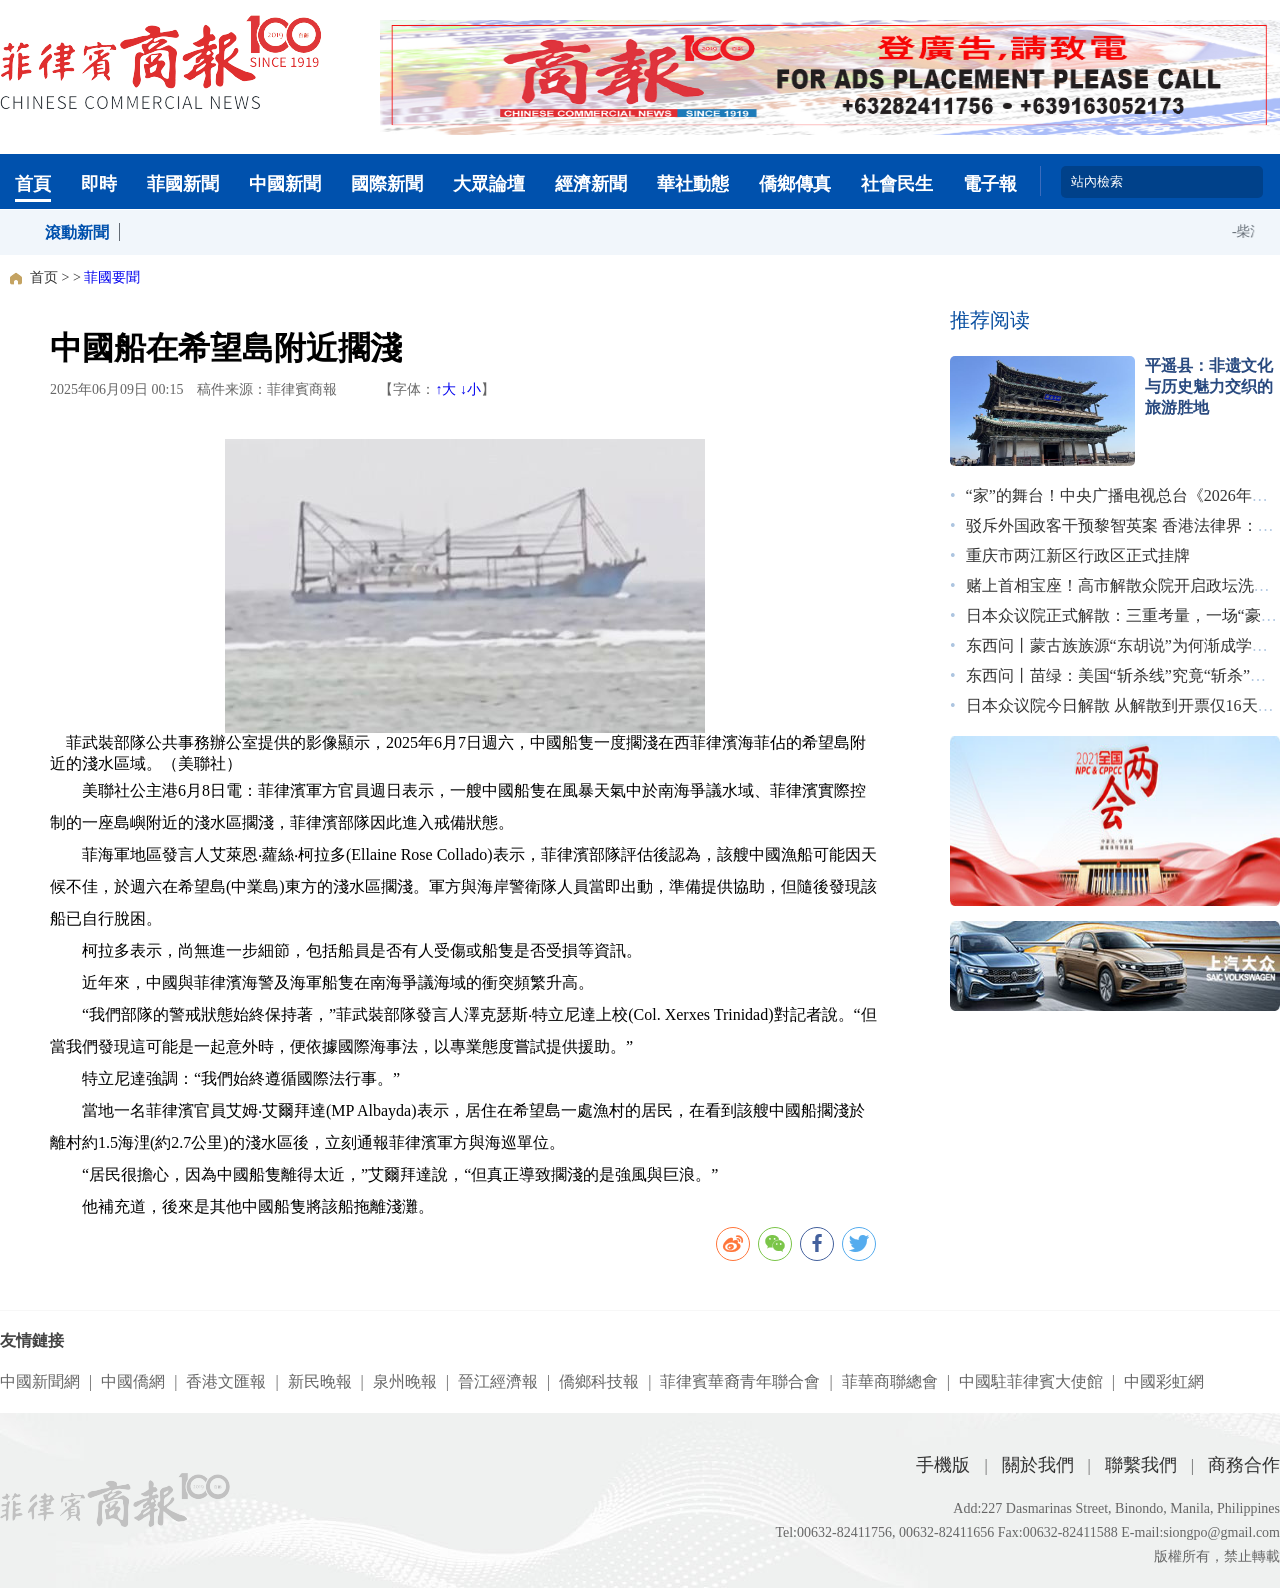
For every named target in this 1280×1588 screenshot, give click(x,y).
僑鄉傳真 (795, 184)
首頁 (33, 184)
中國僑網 (133, 1381)
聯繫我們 (1141, 1465)
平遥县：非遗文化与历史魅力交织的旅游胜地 (1209, 386)
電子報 (990, 184)
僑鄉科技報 (599, 1381)
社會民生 (897, 184)
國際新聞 (387, 184)
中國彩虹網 (1164, 1381)
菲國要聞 (112, 277)
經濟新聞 (591, 184)
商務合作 (1244, 1465)
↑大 (445, 389)
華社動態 (693, 184)
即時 (99, 184)
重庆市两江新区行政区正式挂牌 (1078, 555)
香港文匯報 (226, 1381)
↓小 (470, 389)
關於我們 (1038, 1465)
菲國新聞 (183, 184)
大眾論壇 (489, 184)
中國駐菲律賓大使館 (1031, 1381)
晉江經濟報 (498, 1381)
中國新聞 (285, 184)
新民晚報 (320, 1381)
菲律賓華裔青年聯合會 (740, 1381)
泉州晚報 (405, 1381)
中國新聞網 (40, 1381)
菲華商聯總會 (890, 1381)
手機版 (943, 1465)
